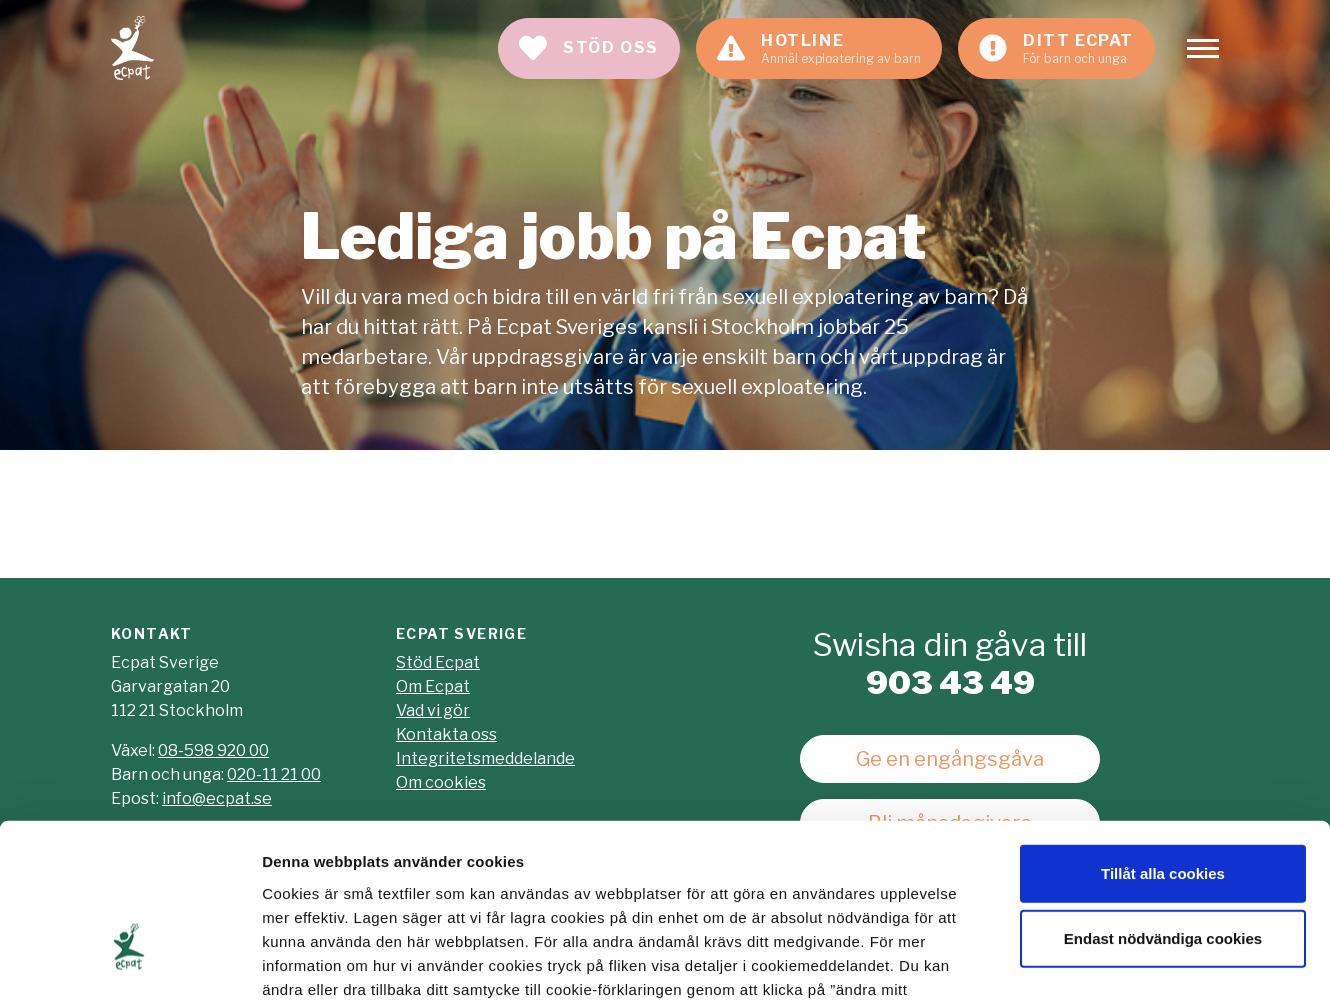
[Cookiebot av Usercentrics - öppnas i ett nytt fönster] (129, 966)
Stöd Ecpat (438, 662)
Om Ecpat (433, 686)
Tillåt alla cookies (1163, 744)
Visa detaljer (1086, 965)
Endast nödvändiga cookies (1163, 810)
